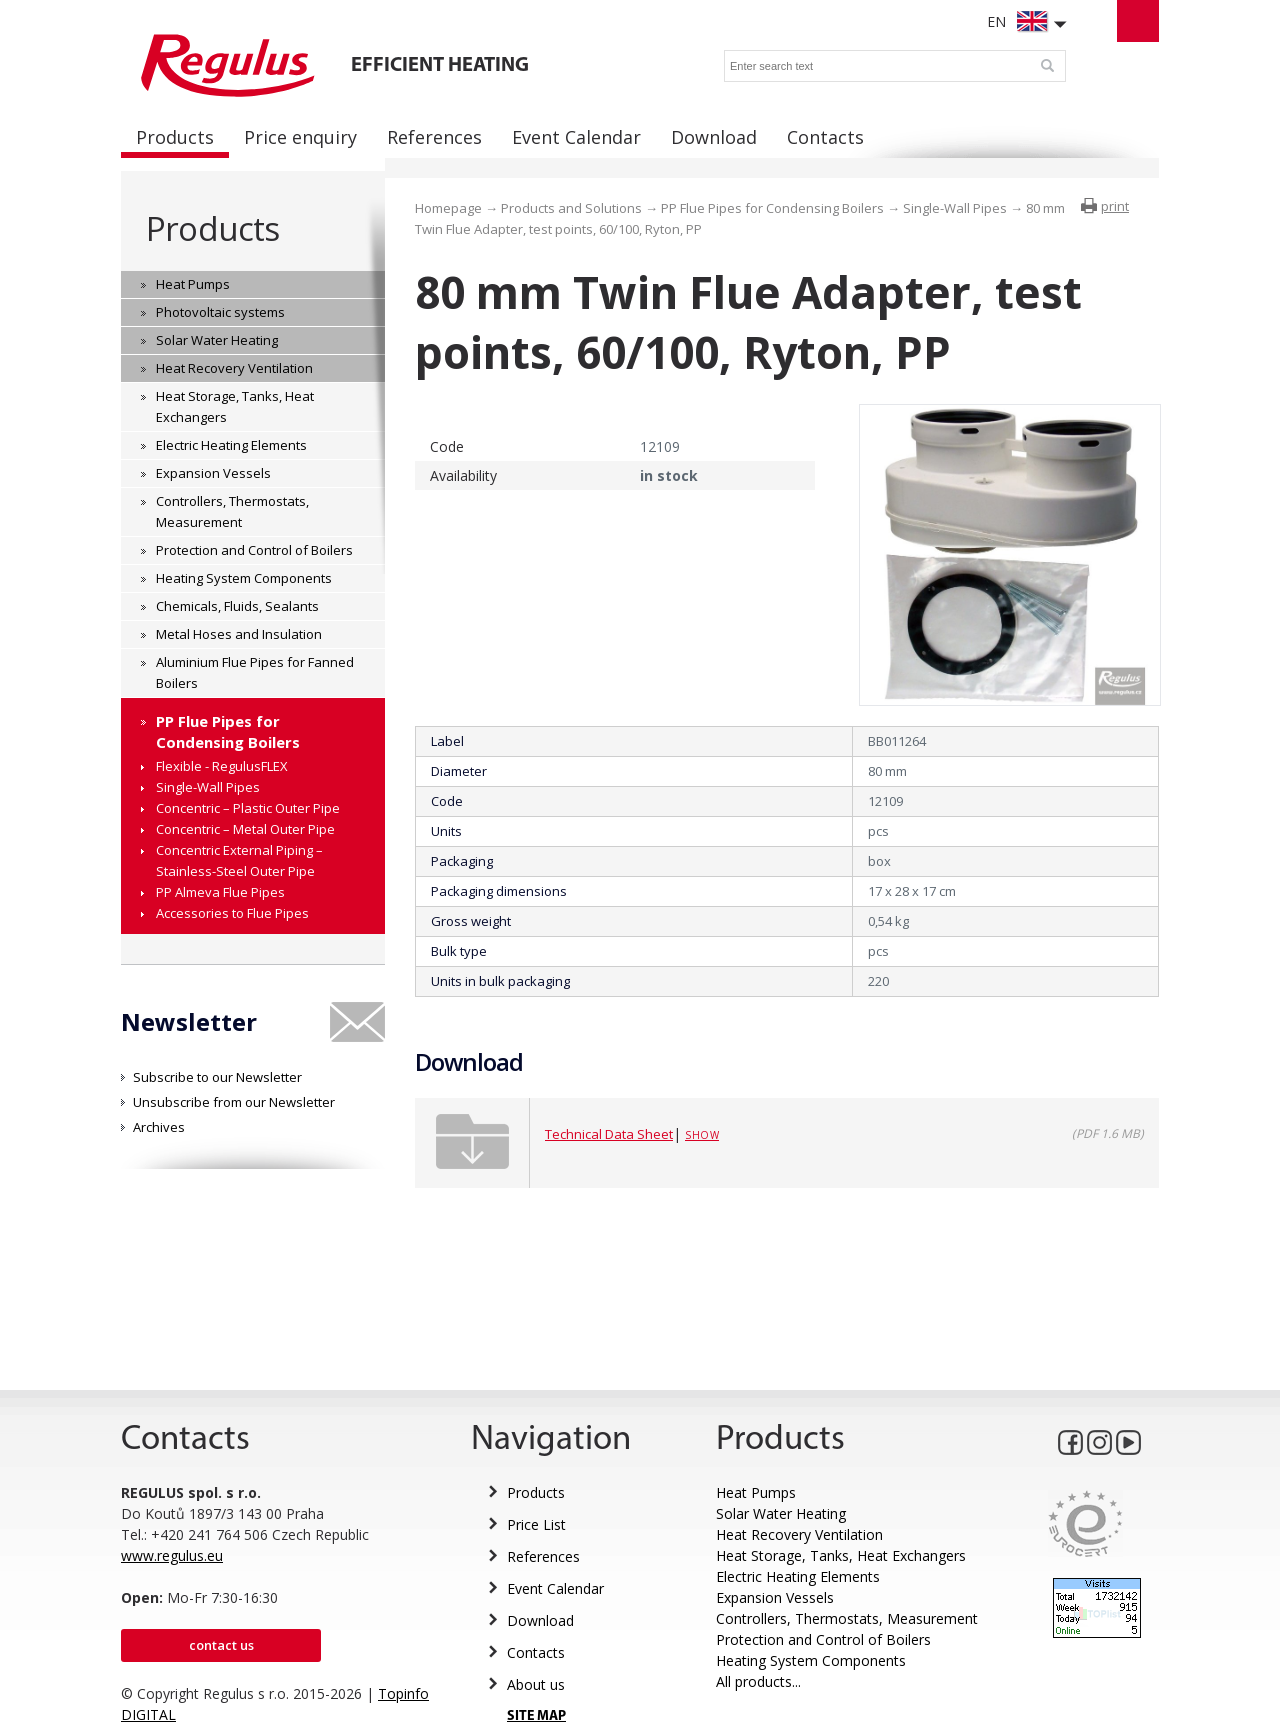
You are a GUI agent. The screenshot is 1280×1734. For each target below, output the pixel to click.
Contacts (536, 1652)
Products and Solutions (571, 208)
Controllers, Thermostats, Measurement (847, 1618)
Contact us (221, 1645)
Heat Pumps (756, 1492)
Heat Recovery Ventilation (799, 1534)
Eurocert (1085, 1523)
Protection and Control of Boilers (823, 1639)
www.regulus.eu (172, 1555)
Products (212, 228)
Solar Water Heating (781, 1513)
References (543, 1556)
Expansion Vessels (775, 1597)
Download (540, 1620)
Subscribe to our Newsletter (217, 1077)
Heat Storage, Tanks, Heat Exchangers (841, 1555)
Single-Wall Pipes (955, 208)
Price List (536, 1524)
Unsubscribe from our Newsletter (234, 1102)
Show (702, 1135)
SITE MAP (536, 1716)
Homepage (448, 208)
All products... (758, 1681)
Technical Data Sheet (609, 1134)
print (1115, 206)
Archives (159, 1127)
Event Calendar (555, 1588)
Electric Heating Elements (798, 1576)
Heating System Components (811, 1660)
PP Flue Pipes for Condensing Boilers (772, 208)
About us (536, 1684)
